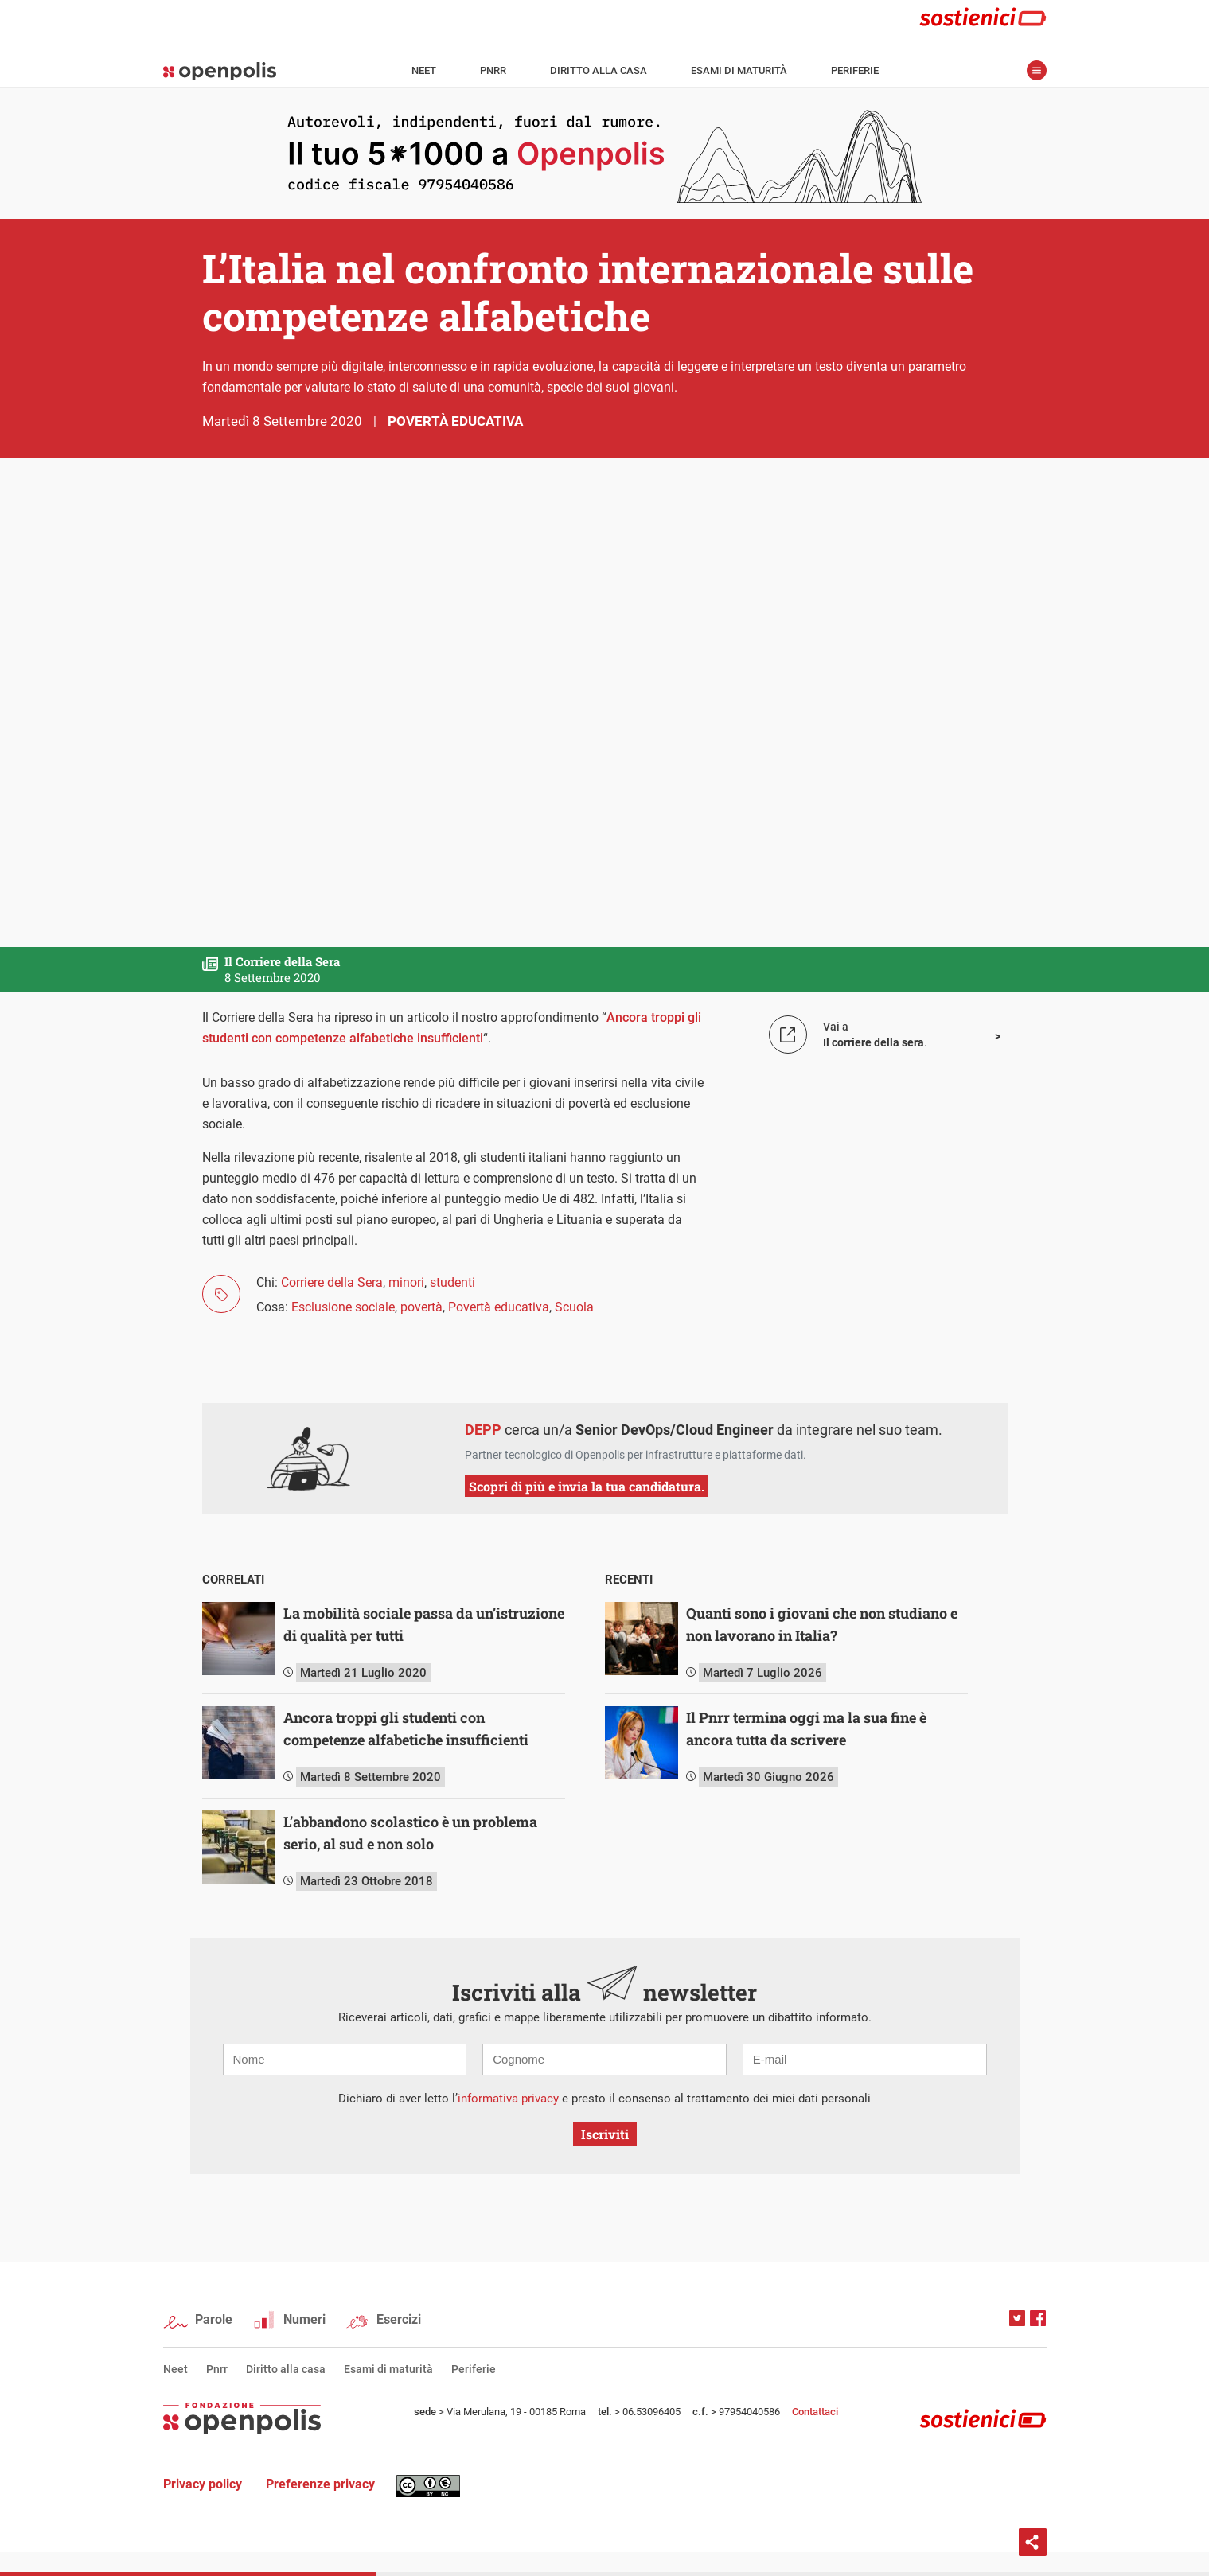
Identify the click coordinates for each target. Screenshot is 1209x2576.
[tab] (403, 1579)
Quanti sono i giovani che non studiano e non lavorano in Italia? (821, 1624)
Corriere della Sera (332, 1282)
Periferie (855, 70)
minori (406, 1282)
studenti (452, 1282)
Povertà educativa (455, 421)
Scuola (574, 1307)
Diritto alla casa (598, 70)
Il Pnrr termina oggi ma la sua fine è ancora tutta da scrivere (806, 1728)
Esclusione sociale (343, 1307)
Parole (213, 2319)
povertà (421, 1307)
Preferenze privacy (320, 2484)
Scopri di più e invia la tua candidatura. (586, 1486)
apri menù (1037, 70)
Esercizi (398, 2319)
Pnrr (493, 70)
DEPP (483, 1429)
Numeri (304, 2319)
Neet (423, 70)
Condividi (1033, 2542)
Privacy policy (202, 2484)
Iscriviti (605, 2134)
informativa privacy (508, 2098)
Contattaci (815, 2412)
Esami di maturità (739, 70)
